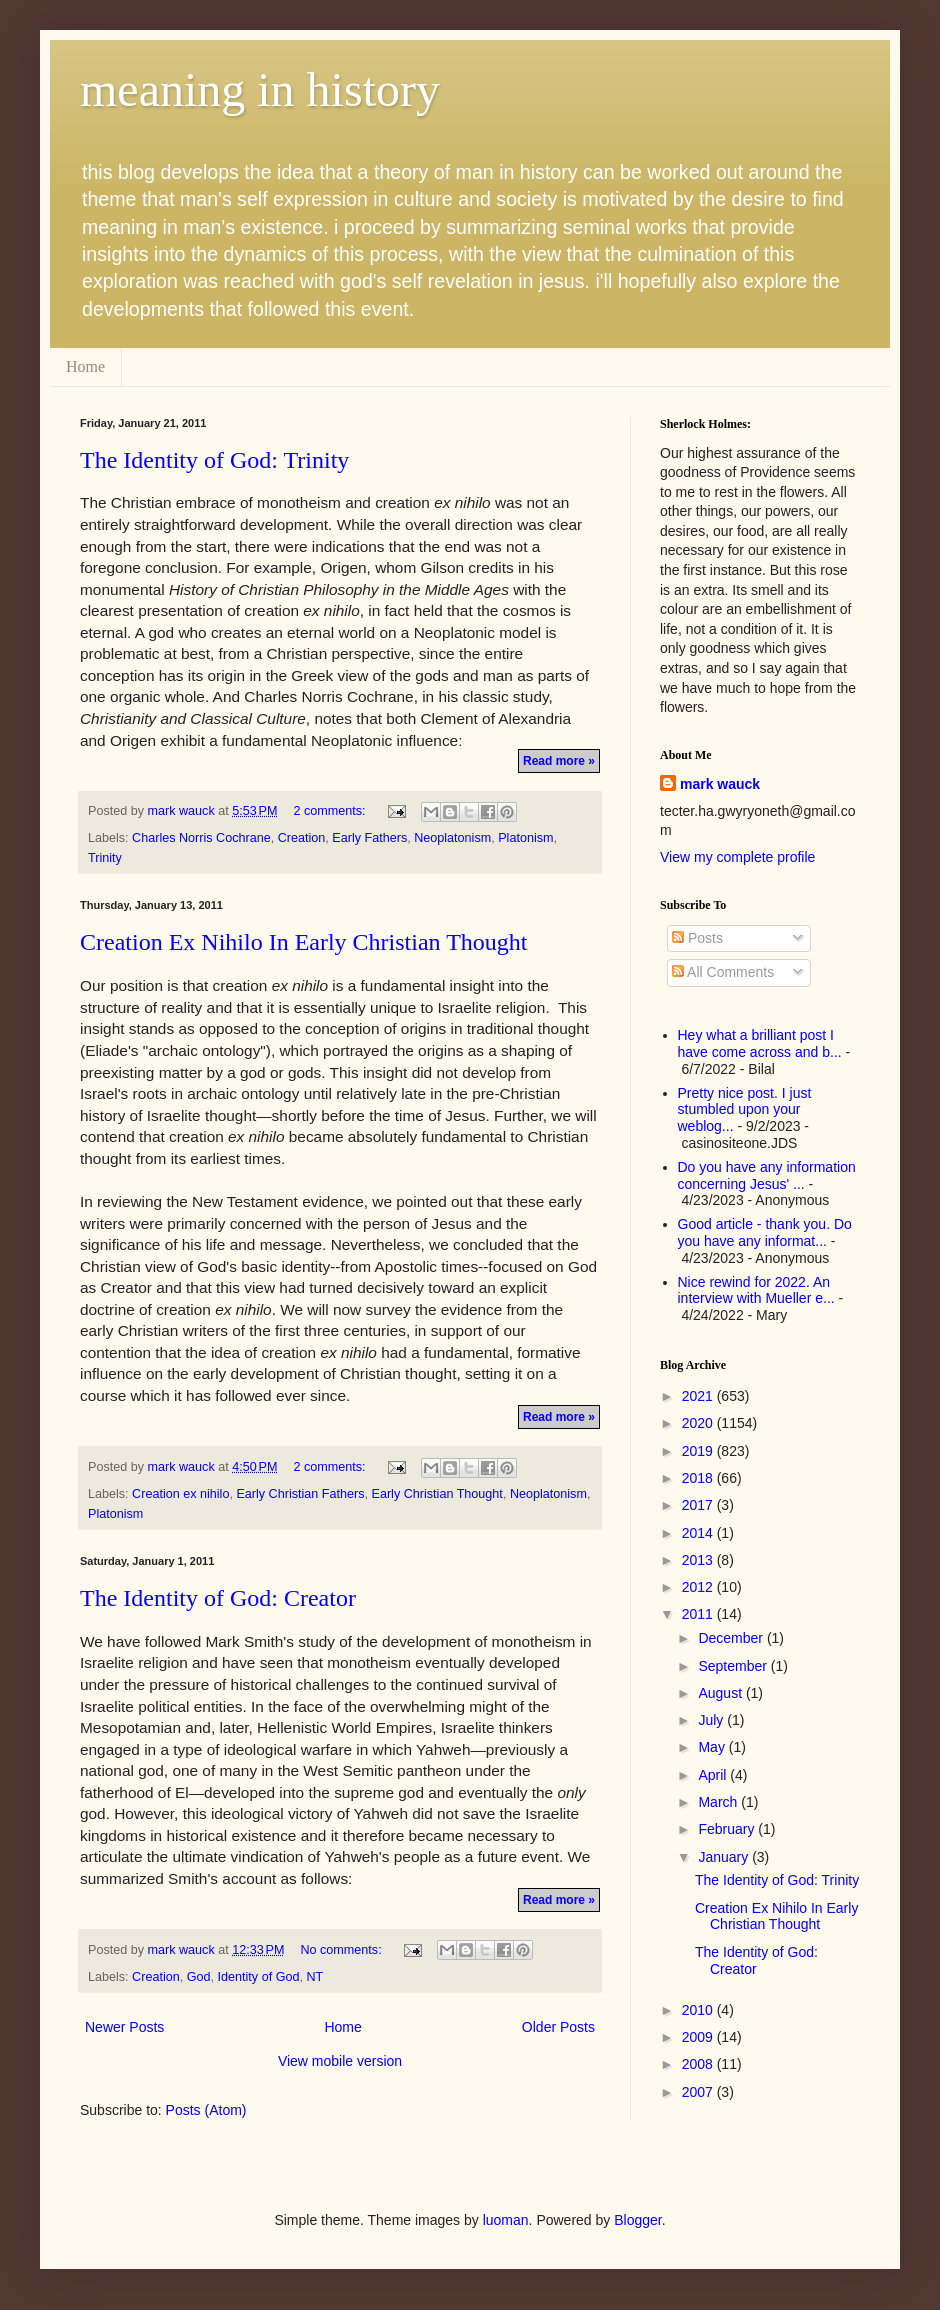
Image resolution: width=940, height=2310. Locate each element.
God (199, 1977)
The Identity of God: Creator (218, 1598)
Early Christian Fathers (300, 1494)
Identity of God (259, 1977)
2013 (699, 1560)
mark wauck (720, 784)
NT (314, 1977)
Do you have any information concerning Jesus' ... (767, 1175)
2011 (699, 1614)
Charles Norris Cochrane (201, 838)
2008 (699, 2064)
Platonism (525, 838)
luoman (506, 2220)
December (732, 1638)
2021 (699, 1396)
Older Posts (558, 2027)
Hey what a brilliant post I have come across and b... (760, 1043)
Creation (302, 838)
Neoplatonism (452, 838)
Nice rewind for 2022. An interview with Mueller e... (756, 1290)
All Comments (723, 972)
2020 (699, 1423)
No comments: (342, 1950)
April (714, 1775)
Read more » (559, 761)
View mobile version (340, 2061)
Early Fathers (369, 838)
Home (85, 366)
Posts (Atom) (206, 2110)
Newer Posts (124, 2027)
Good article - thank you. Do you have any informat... (765, 1232)
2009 (699, 2037)
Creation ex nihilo (180, 1494)
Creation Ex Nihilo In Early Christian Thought (304, 942)
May (713, 1747)
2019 (699, 1451)
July (712, 1720)
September (734, 1666)
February (728, 1829)
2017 (699, 1505)
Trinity (105, 858)
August (721, 1693)
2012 (699, 1587)
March (719, 1802)
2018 (699, 1478)
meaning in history (260, 89)
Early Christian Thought (437, 1494)
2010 (699, 2010)
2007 (699, 2092)
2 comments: (331, 811)
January (725, 1857)
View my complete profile (737, 857)
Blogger (637, 2220)
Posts (697, 938)
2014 (699, 1533)
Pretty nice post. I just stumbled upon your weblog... (745, 1110)
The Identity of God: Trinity (214, 460)
